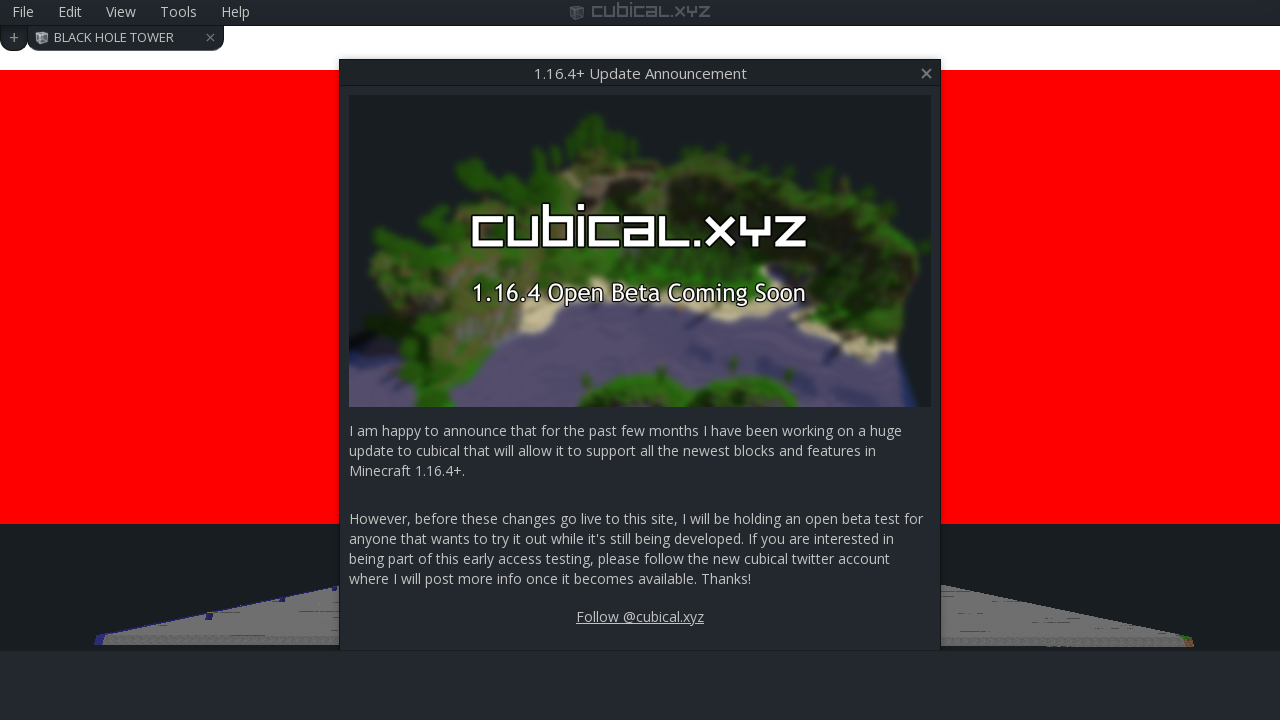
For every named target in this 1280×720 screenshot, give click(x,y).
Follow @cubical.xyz (640, 616)
